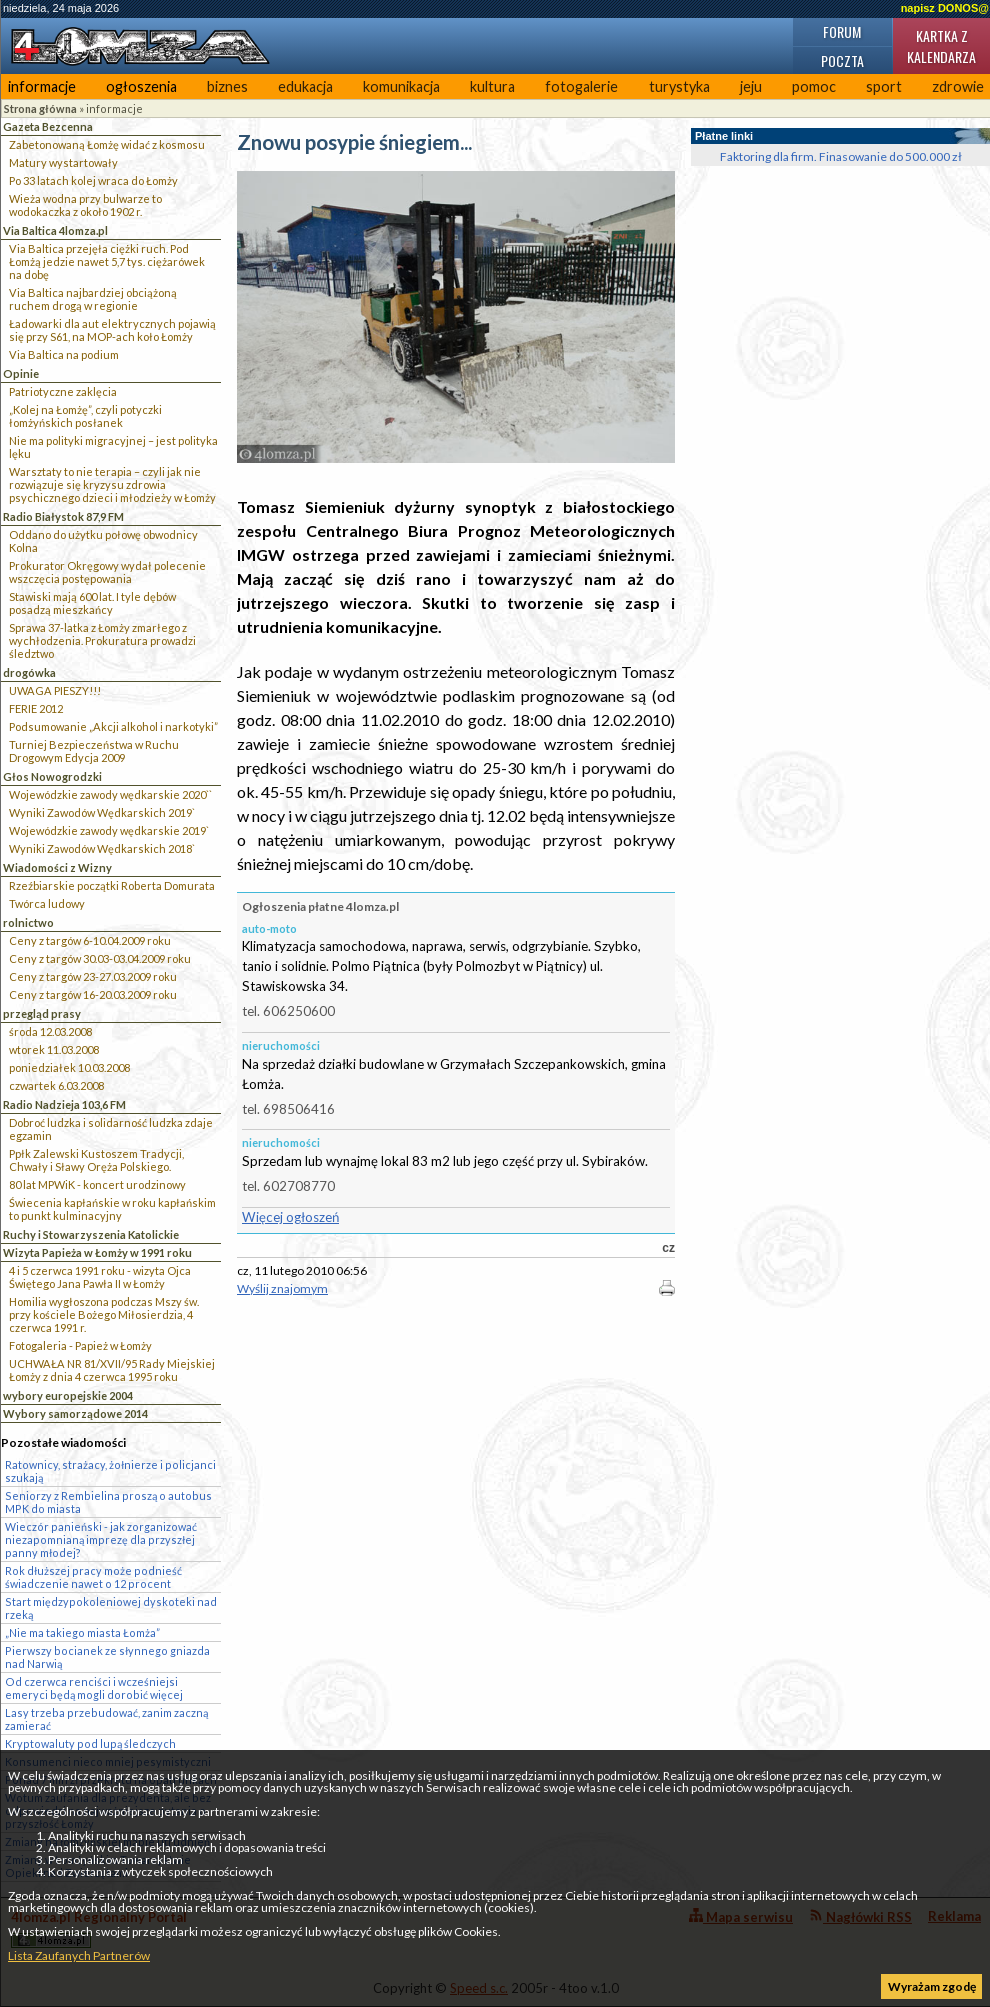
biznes (227, 86)
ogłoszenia (141, 86)
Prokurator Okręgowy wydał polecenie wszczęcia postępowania (107, 572)
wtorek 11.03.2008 (54, 1049)
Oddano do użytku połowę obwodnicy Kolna (103, 541)
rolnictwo (28, 922)
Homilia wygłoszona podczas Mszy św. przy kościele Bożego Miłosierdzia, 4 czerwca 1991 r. (104, 1314)
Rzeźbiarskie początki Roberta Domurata (112, 885)
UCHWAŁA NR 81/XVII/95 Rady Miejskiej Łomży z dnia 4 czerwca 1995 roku (112, 1370)
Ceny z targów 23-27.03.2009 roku (93, 976)
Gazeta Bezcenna (48, 126)
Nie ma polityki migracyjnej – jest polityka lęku (113, 447)
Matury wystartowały (63, 162)
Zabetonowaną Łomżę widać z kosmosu (107, 144)
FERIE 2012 (36, 708)
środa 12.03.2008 (50, 1031)
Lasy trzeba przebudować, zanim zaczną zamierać (106, 1719)
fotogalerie (581, 86)
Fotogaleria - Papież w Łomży (80, 1345)
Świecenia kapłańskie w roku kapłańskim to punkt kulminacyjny (112, 1209)
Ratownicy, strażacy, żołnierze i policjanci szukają (110, 1471)
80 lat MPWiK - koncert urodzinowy (97, 1184)
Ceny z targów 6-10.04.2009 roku (90, 940)
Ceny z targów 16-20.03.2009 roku (93, 994)
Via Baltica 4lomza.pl (55, 230)
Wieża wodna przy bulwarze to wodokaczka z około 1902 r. (85, 205)
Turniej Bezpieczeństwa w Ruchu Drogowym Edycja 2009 (94, 751)
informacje (42, 86)
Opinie (21, 373)
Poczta (842, 60)
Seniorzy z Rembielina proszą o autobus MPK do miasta (108, 1502)
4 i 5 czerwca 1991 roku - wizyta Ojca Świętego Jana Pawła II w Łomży (100, 1277)
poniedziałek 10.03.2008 (69, 1067)
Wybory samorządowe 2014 (75, 1413)
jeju (751, 86)
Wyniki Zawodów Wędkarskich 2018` (102, 848)
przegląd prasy (42, 1013)
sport (884, 86)
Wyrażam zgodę (932, 1986)
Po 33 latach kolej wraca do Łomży (93, 180)
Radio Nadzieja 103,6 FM (64, 1104)
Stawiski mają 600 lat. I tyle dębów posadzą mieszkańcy (92, 603)
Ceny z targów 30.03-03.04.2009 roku (100, 958)
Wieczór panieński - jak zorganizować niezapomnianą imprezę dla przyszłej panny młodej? (101, 1539)
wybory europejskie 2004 (68, 1395)
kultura (492, 86)
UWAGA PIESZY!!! (55, 690)
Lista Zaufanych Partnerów (79, 1955)
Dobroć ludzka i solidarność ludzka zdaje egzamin (111, 1129)
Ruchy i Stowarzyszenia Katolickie (91, 1234)
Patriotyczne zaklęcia (63, 391)
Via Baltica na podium (64, 354)
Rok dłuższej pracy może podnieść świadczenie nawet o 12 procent (93, 1577)
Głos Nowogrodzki (52, 776)
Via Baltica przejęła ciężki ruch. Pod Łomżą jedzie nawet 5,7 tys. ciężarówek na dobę (107, 261)
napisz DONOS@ (945, 8)
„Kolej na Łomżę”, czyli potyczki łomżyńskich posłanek (85, 416)
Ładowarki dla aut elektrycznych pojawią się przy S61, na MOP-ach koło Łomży (112, 330)
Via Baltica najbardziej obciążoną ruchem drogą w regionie (93, 299)
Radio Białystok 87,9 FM (63, 516)
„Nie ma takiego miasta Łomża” (82, 1632)
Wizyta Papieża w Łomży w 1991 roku (97, 1252)
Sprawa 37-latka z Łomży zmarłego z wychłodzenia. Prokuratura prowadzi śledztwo (102, 640)
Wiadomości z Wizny (57, 867)
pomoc (814, 86)
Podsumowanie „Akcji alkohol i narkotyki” (113, 726)
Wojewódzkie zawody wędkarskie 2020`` (110, 794)
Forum (842, 31)
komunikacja (401, 86)
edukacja (305, 86)
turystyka (679, 86)
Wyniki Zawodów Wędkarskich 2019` (102, 812)
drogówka (29, 672)
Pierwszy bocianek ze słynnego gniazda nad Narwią (107, 1657)
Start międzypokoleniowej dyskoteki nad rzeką (111, 1608)
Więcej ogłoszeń (290, 1217)
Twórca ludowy (47, 903)
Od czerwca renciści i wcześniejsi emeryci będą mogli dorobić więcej (94, 1688)
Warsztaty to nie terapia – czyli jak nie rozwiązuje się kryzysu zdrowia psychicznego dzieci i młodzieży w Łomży (112, 484)
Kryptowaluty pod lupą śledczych (90, 1743)
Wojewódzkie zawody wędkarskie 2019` (109, 830)
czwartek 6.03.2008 (56, 1085)
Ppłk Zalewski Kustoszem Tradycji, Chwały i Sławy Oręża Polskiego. (96, 1160)
